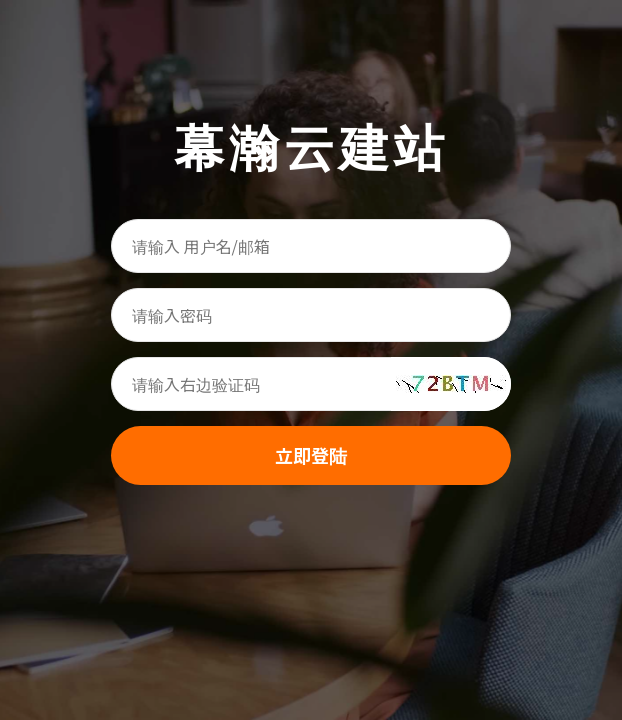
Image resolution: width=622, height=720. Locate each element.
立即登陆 (311, 455)
